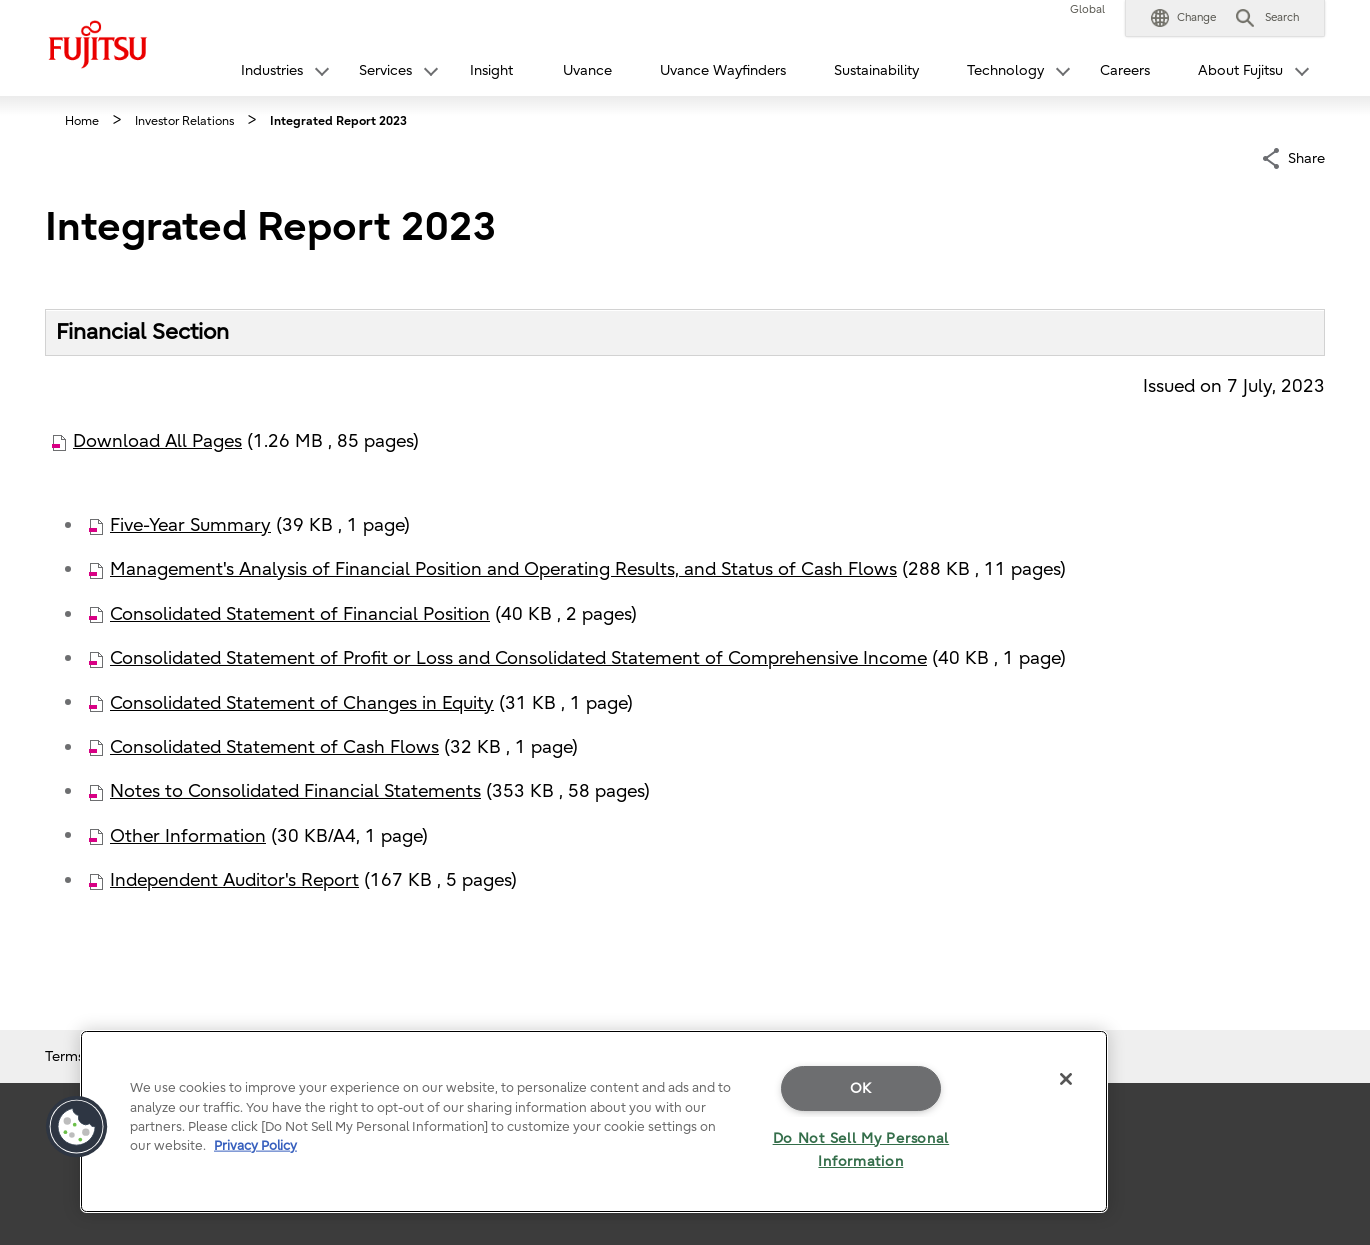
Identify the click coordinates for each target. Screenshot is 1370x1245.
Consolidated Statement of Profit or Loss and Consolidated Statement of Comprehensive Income (518, 658)
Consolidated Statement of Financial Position (300, 614)
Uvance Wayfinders (723, 70)
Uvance (587, 70)
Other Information (188, 836)
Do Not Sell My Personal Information (861, 1150)
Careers (1125, 70)
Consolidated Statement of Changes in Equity (302, 703)
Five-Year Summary (190, 525)
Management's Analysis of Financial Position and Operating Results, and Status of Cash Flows (503, 569)
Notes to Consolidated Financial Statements (295, 791)
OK (861, 1088)
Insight (491, 70)
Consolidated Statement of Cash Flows (274, 747)
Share (1306, 156)
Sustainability (876, 70)
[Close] (1066, 1079)
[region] (594, 1121)
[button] (1183, 18)
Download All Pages (157, 441)
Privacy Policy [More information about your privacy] (255, 1145)
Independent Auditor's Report (234, 880)
